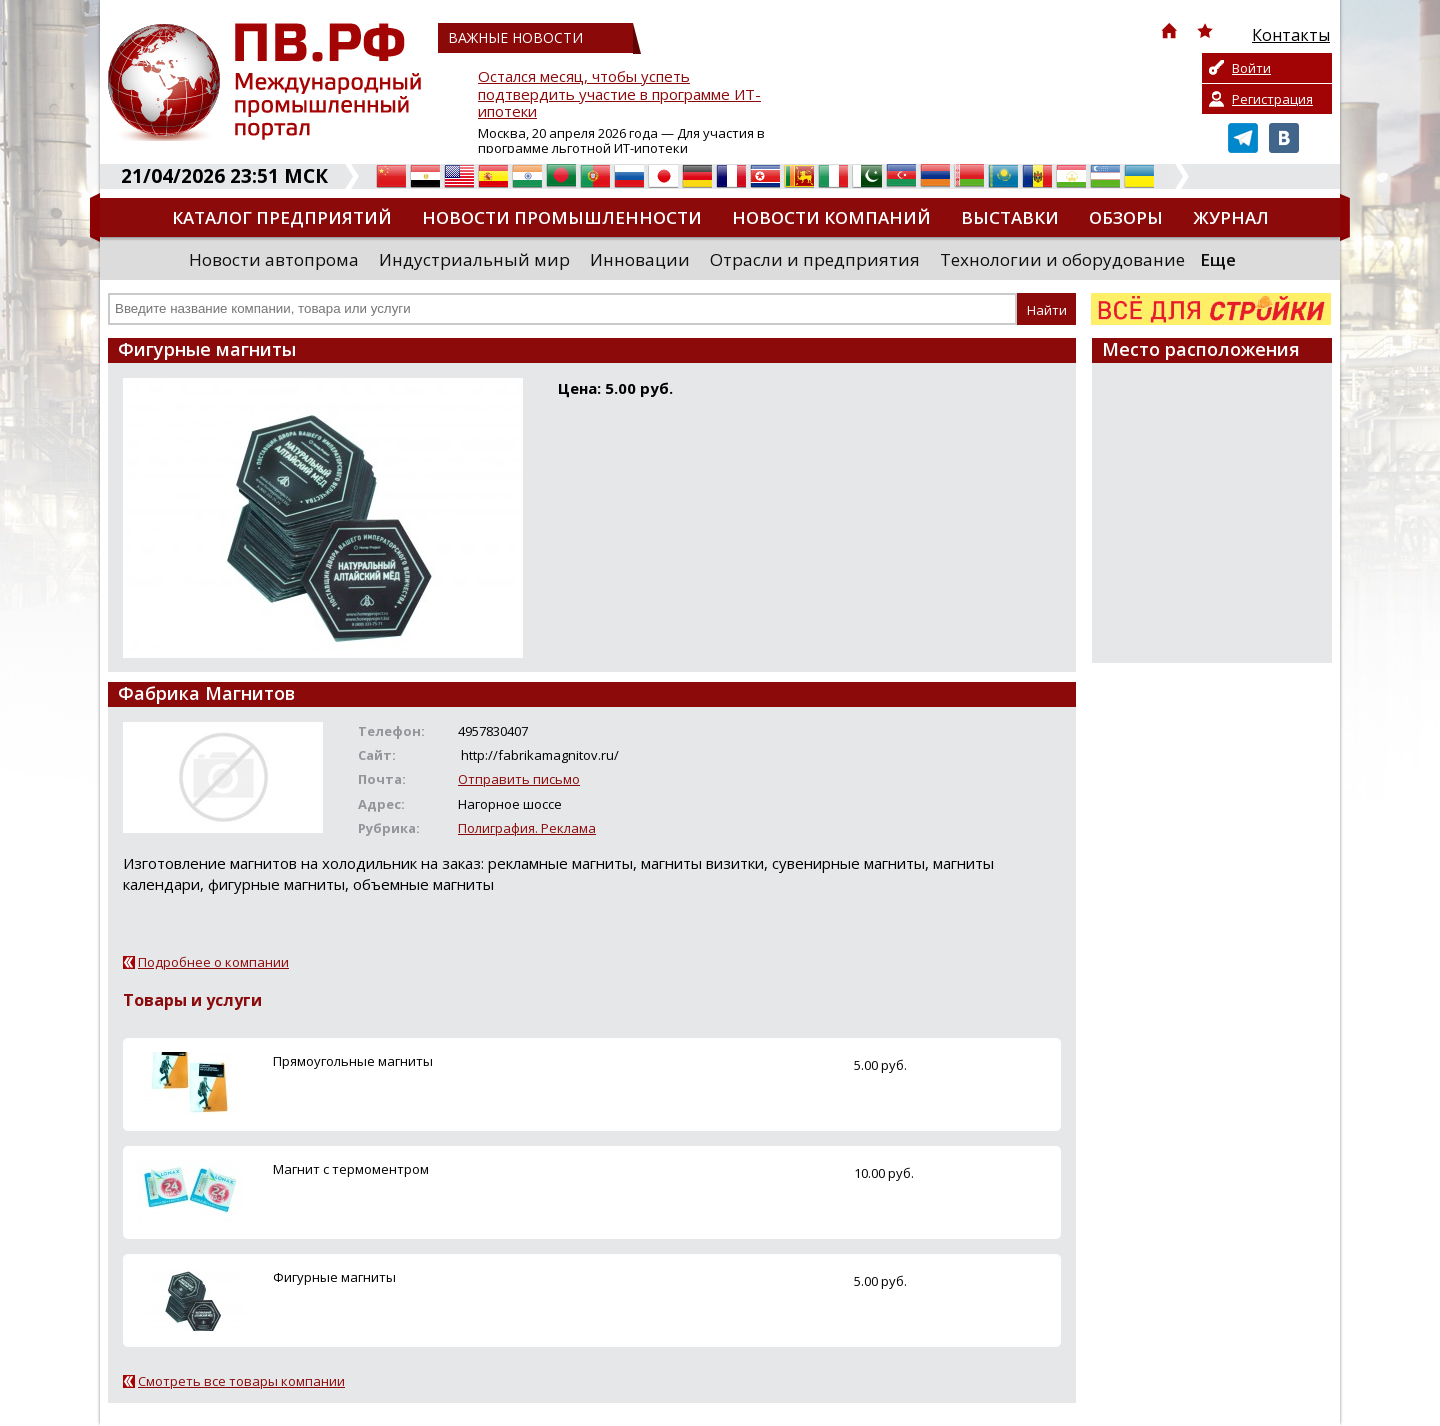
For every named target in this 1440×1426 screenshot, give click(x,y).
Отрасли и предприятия (815, 259)
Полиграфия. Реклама (527, 828)
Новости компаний (831, 217)
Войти (1251, 68)
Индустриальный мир (474, 259)
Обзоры (1126, 217)
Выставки (1010, 217)
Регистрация (1272, 99)
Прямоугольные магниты (353, 1061)
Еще (1218, 259)
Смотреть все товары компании (241, 1381)
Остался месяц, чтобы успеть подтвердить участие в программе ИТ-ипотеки (619, 94)
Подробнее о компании (213, 962)
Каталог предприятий (282, 217)
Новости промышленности (562, 217)
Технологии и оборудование (1062, 259)
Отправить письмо (519, 779)
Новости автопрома (274, 259)
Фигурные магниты (334, 1277)
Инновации (640, 259)
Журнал (1231, 217)
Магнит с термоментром (351, 1169)
